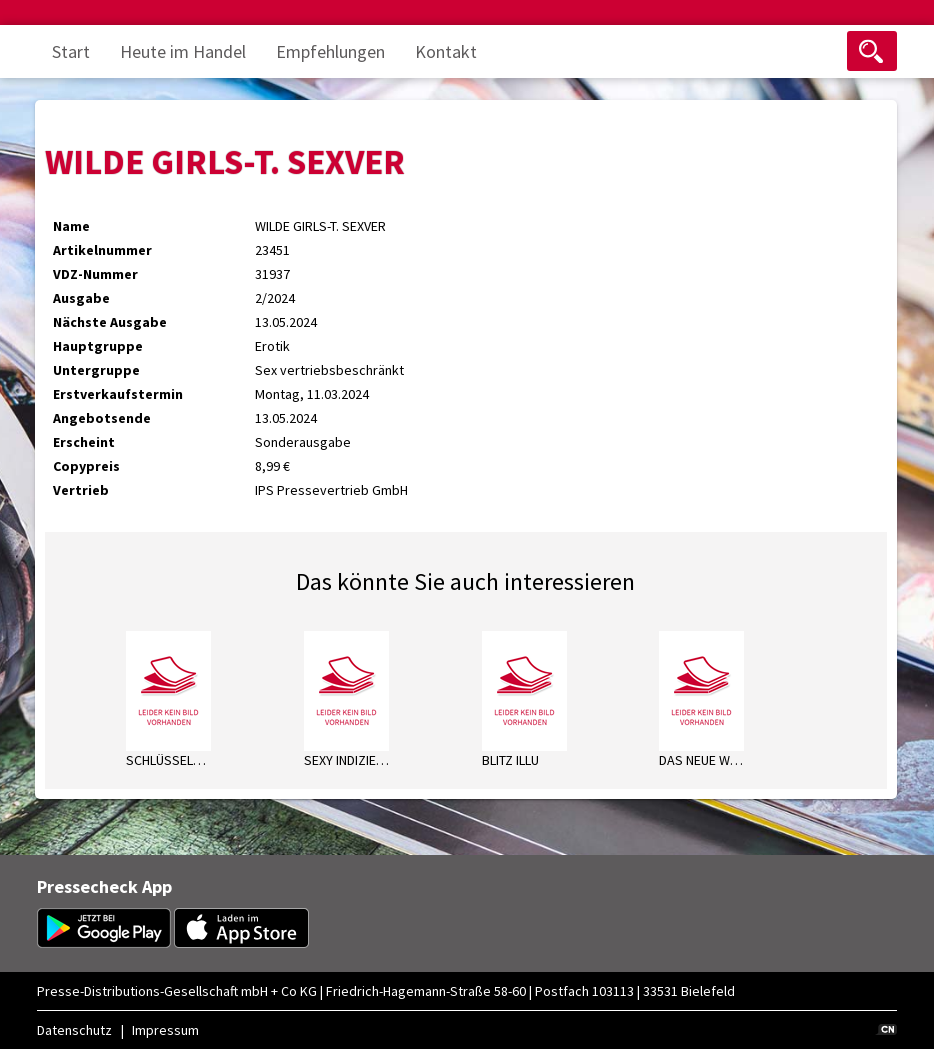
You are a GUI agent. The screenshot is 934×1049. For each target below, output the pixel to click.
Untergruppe (96, 370)
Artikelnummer (102, 250)
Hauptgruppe (98, 346)
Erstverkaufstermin (118, 394)
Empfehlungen (330, 51)
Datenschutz (74, 1030)
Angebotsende (102, 418)
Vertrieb (81, 490)
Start (71, 51)
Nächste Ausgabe (110, 322)
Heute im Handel (183, 51)
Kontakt (446, 51)
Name (71, 226)
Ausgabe (81, 298)
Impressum (165, 1030)
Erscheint (84, 442)
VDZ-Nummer (95, 274)
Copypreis (86, 466)
